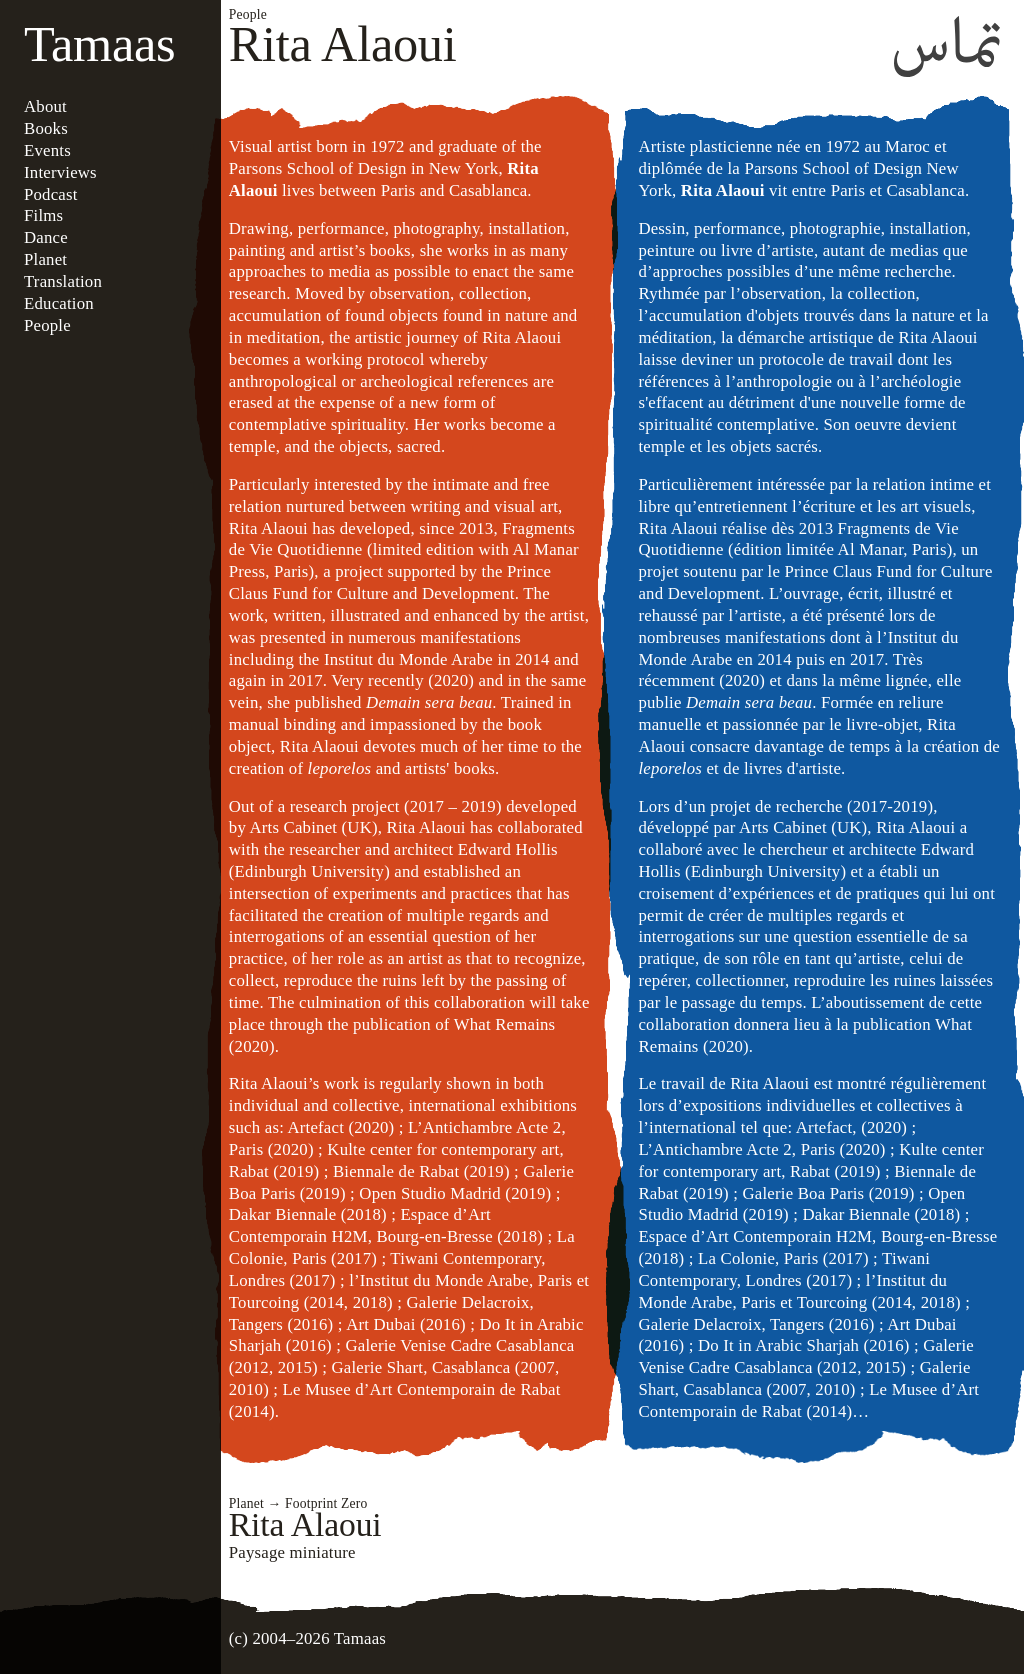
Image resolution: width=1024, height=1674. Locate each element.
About (45, 106)
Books (46, 128)
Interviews (60, 172)
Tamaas (99, 44)
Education (59, 303)
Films (43, 215)
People (47, 325)
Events (47, 150)
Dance (46, 237)
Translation (63, 281)
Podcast (51, 194)
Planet (45, 259)
